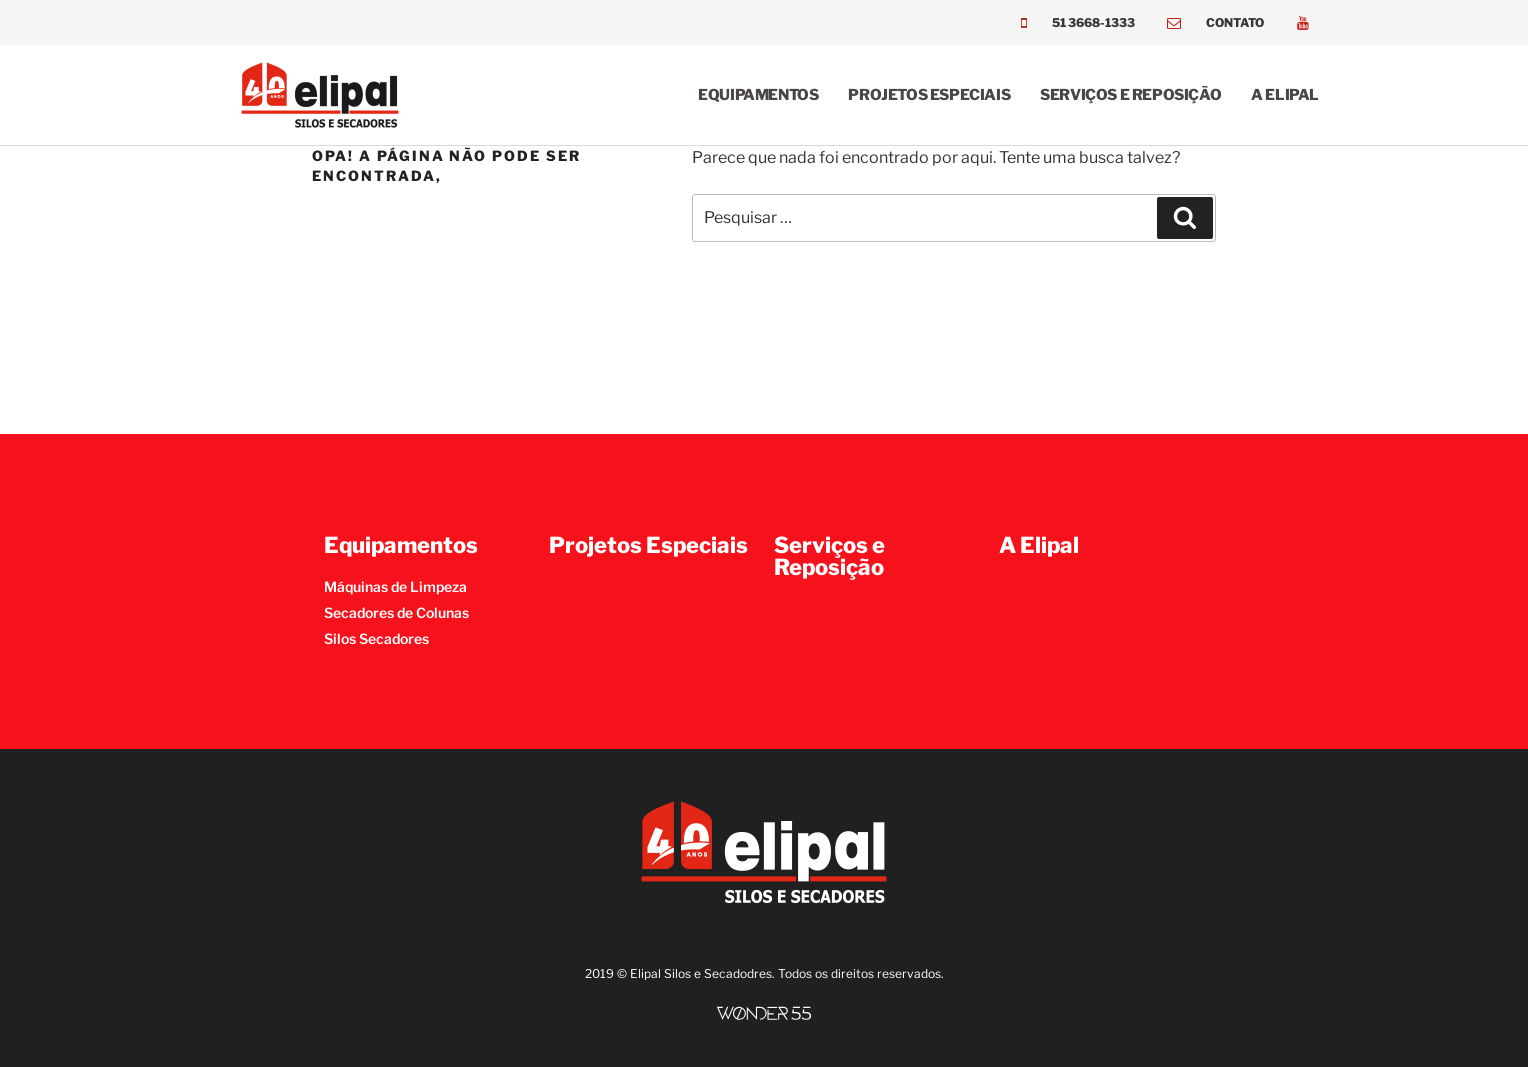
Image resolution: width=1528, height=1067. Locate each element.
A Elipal (1285, 95)
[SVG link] (764, 1013)
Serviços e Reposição (1130, 95)
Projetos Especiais (929, 95)
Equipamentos (758, 95)
